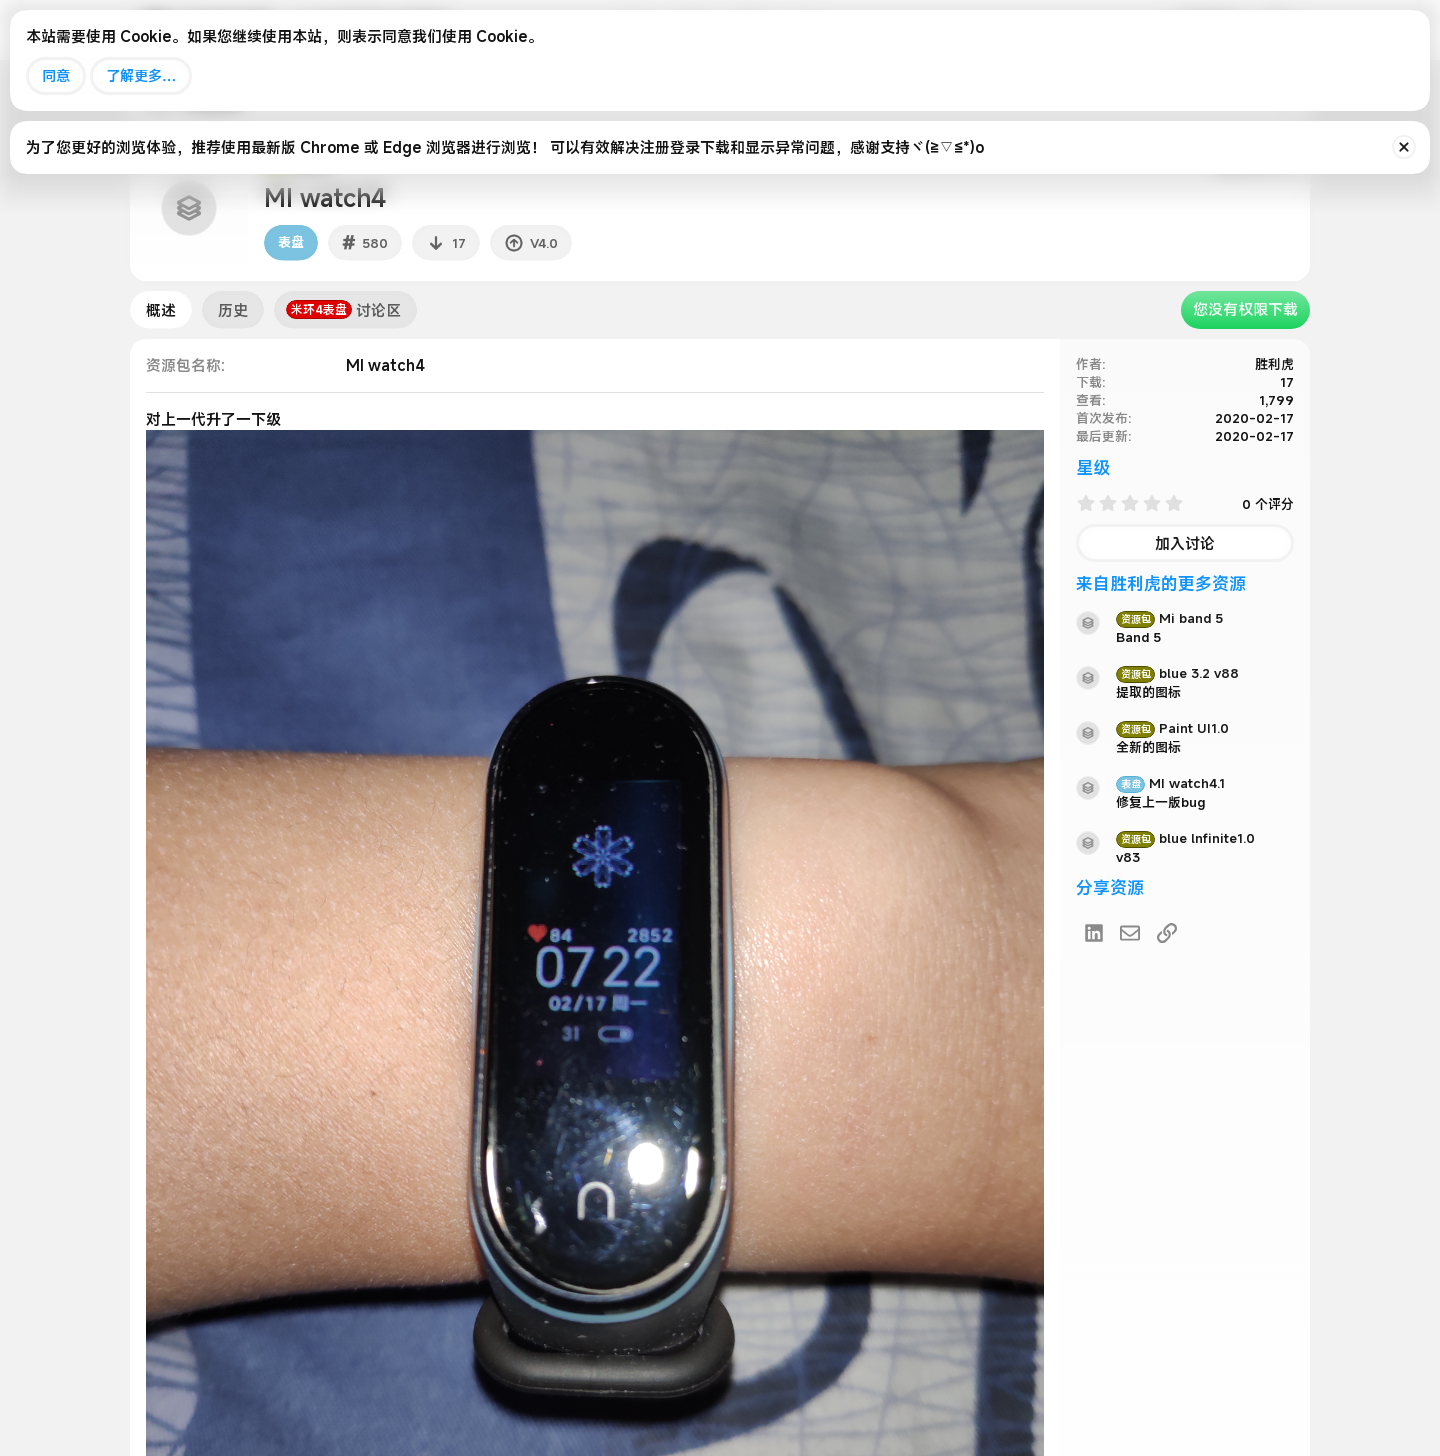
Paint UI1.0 (1172, 728)
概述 (161, 310)
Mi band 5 (1169, 618)
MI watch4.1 (1170, 783)
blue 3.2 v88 (1177, 673)
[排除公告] (1404, 147)
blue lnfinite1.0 (1185, 838)
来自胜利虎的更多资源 (1161, 583)
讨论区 (343, 310)
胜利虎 (1274, 364)
